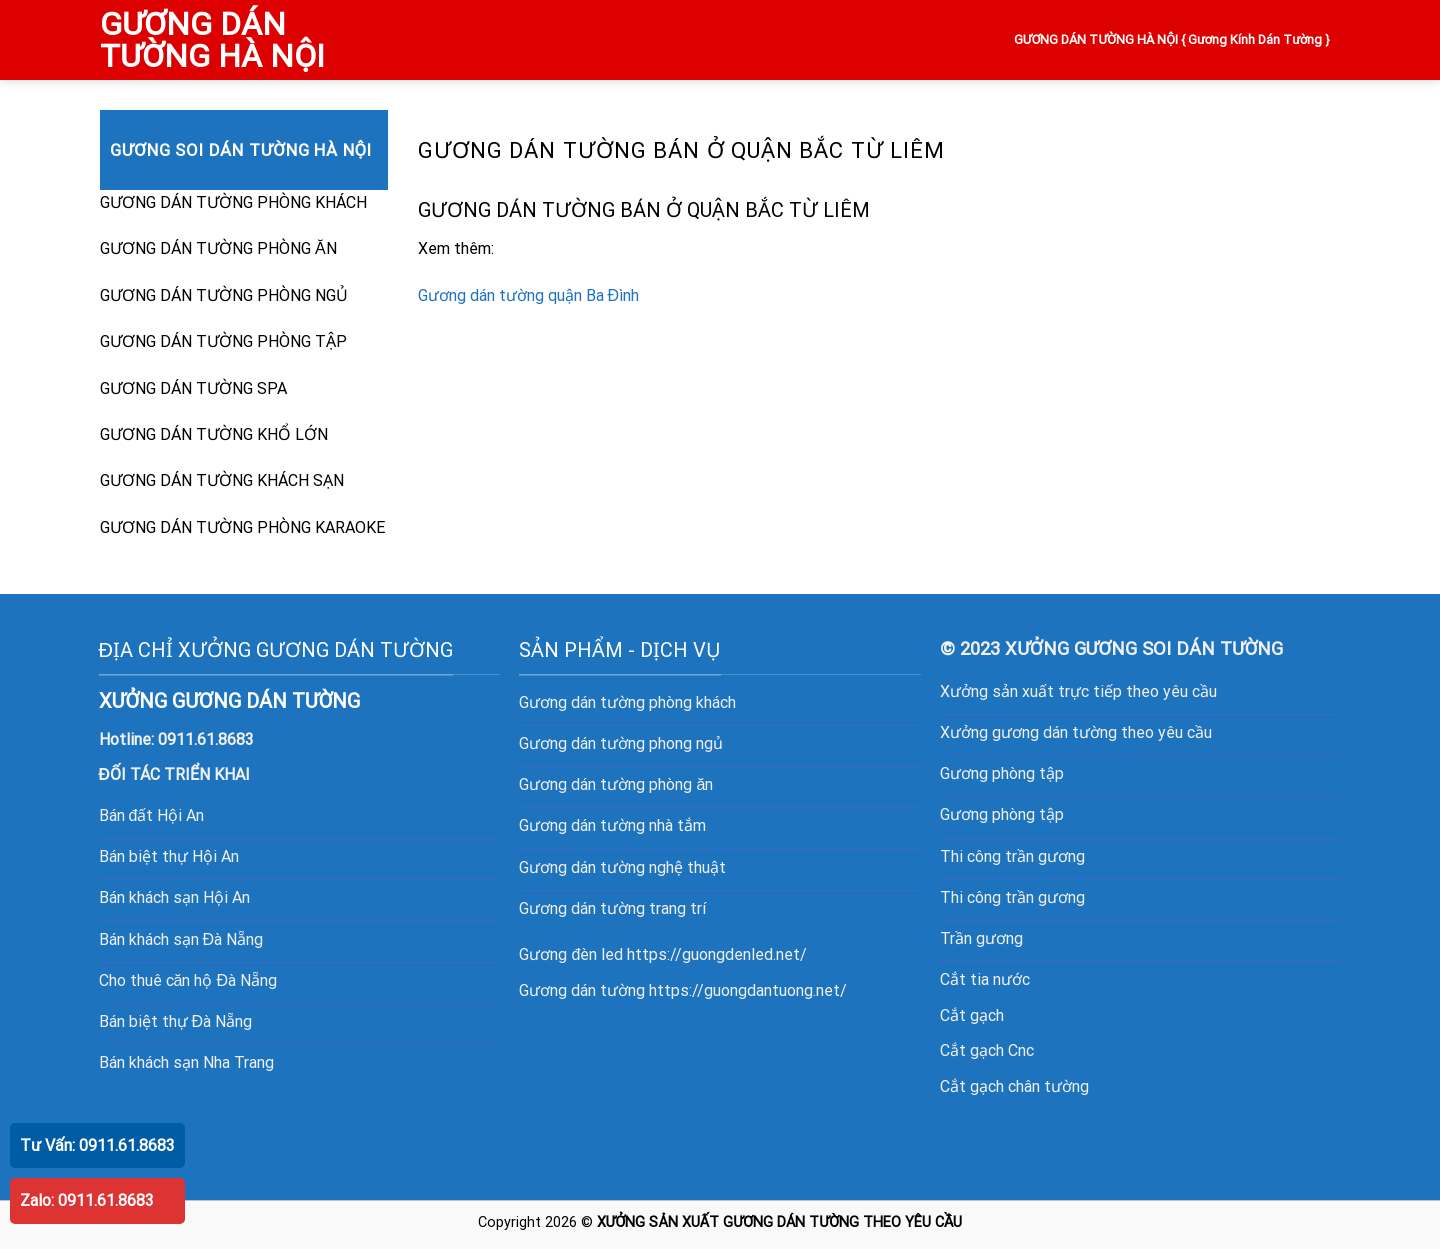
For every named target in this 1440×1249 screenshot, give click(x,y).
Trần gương (981, 938)
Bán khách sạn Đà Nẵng (181, 939)
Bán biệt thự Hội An (169, 856)
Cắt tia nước (985, 979)
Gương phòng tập (1002, 773)
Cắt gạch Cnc (987, 1050)
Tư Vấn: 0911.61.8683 (97, 1145)
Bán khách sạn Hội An (174, 897)
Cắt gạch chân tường (1014, 1086)
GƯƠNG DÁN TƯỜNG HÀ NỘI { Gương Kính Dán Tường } (1172, 39)
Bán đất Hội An (152, 815)
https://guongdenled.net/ (717, 954)
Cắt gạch (972, 1015)
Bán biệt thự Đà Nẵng (176, 1021)
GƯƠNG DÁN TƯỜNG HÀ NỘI (212, 40)
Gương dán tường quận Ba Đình (529, 295)
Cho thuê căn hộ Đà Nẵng (188, 980)
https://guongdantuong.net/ (748, 990)
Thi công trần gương (1012, 856)
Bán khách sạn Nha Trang (186, 1062)
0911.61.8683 (206, 739)
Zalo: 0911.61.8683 (87, 1200)
